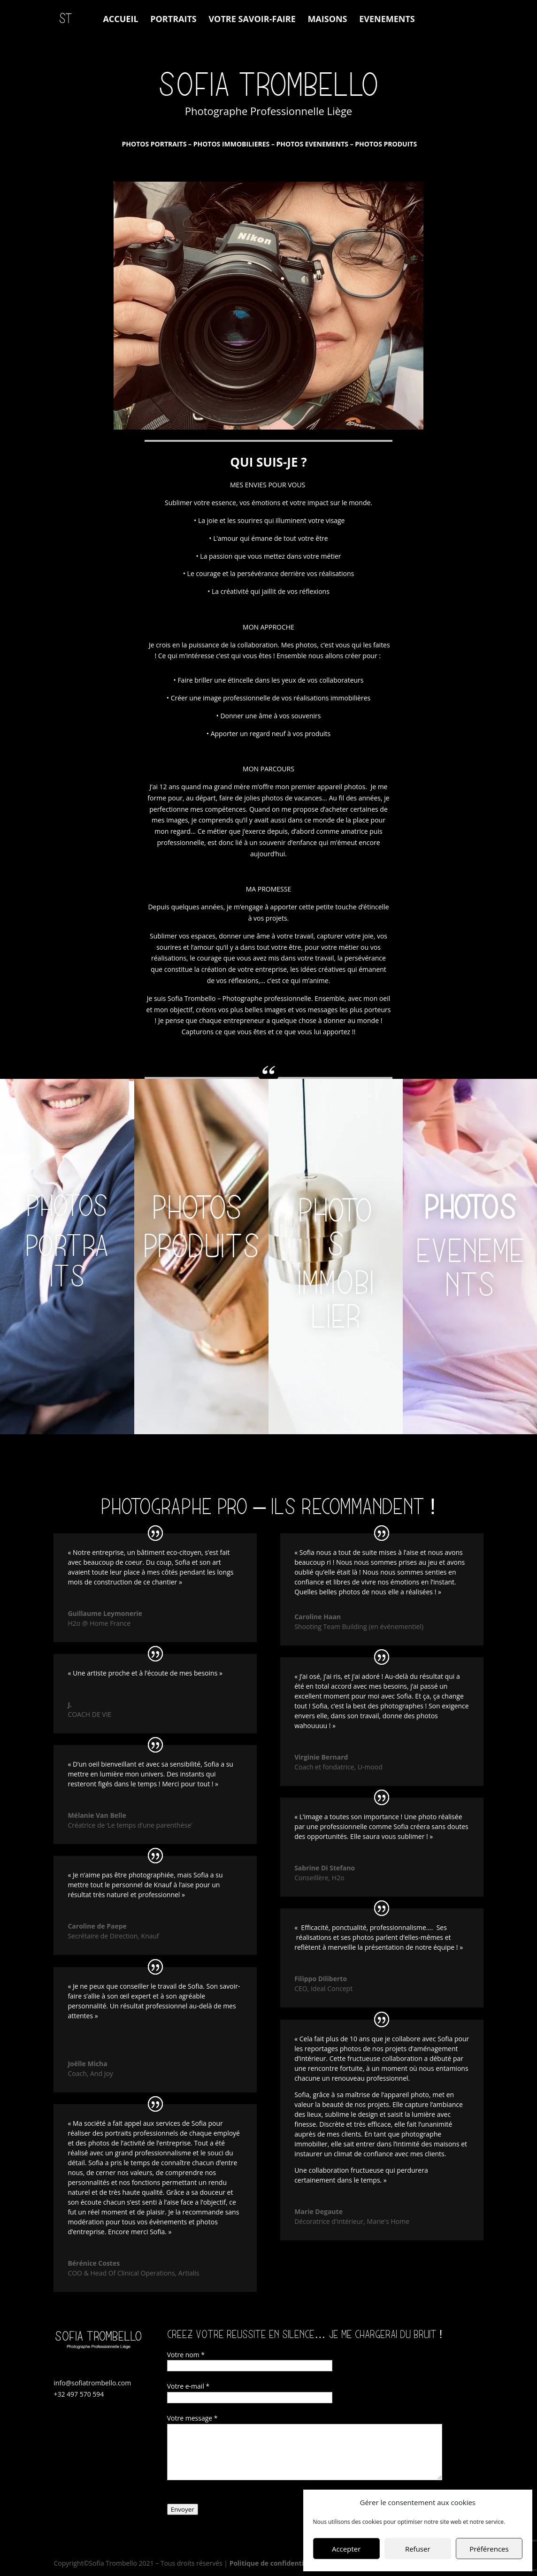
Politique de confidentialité (274, 2563)
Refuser (417, 2548)
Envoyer (182, 2509)
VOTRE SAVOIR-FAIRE (251, 19)
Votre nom (186, 2354)
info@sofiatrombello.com (92, 2382)
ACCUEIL (120, 19)
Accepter (346, 2548)
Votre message (192, 2418)
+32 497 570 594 (79, 2394)
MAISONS (327, 19)
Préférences (489, 2548)
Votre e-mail (188, 2386)
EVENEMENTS (387, 19)
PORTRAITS (173, 19)
